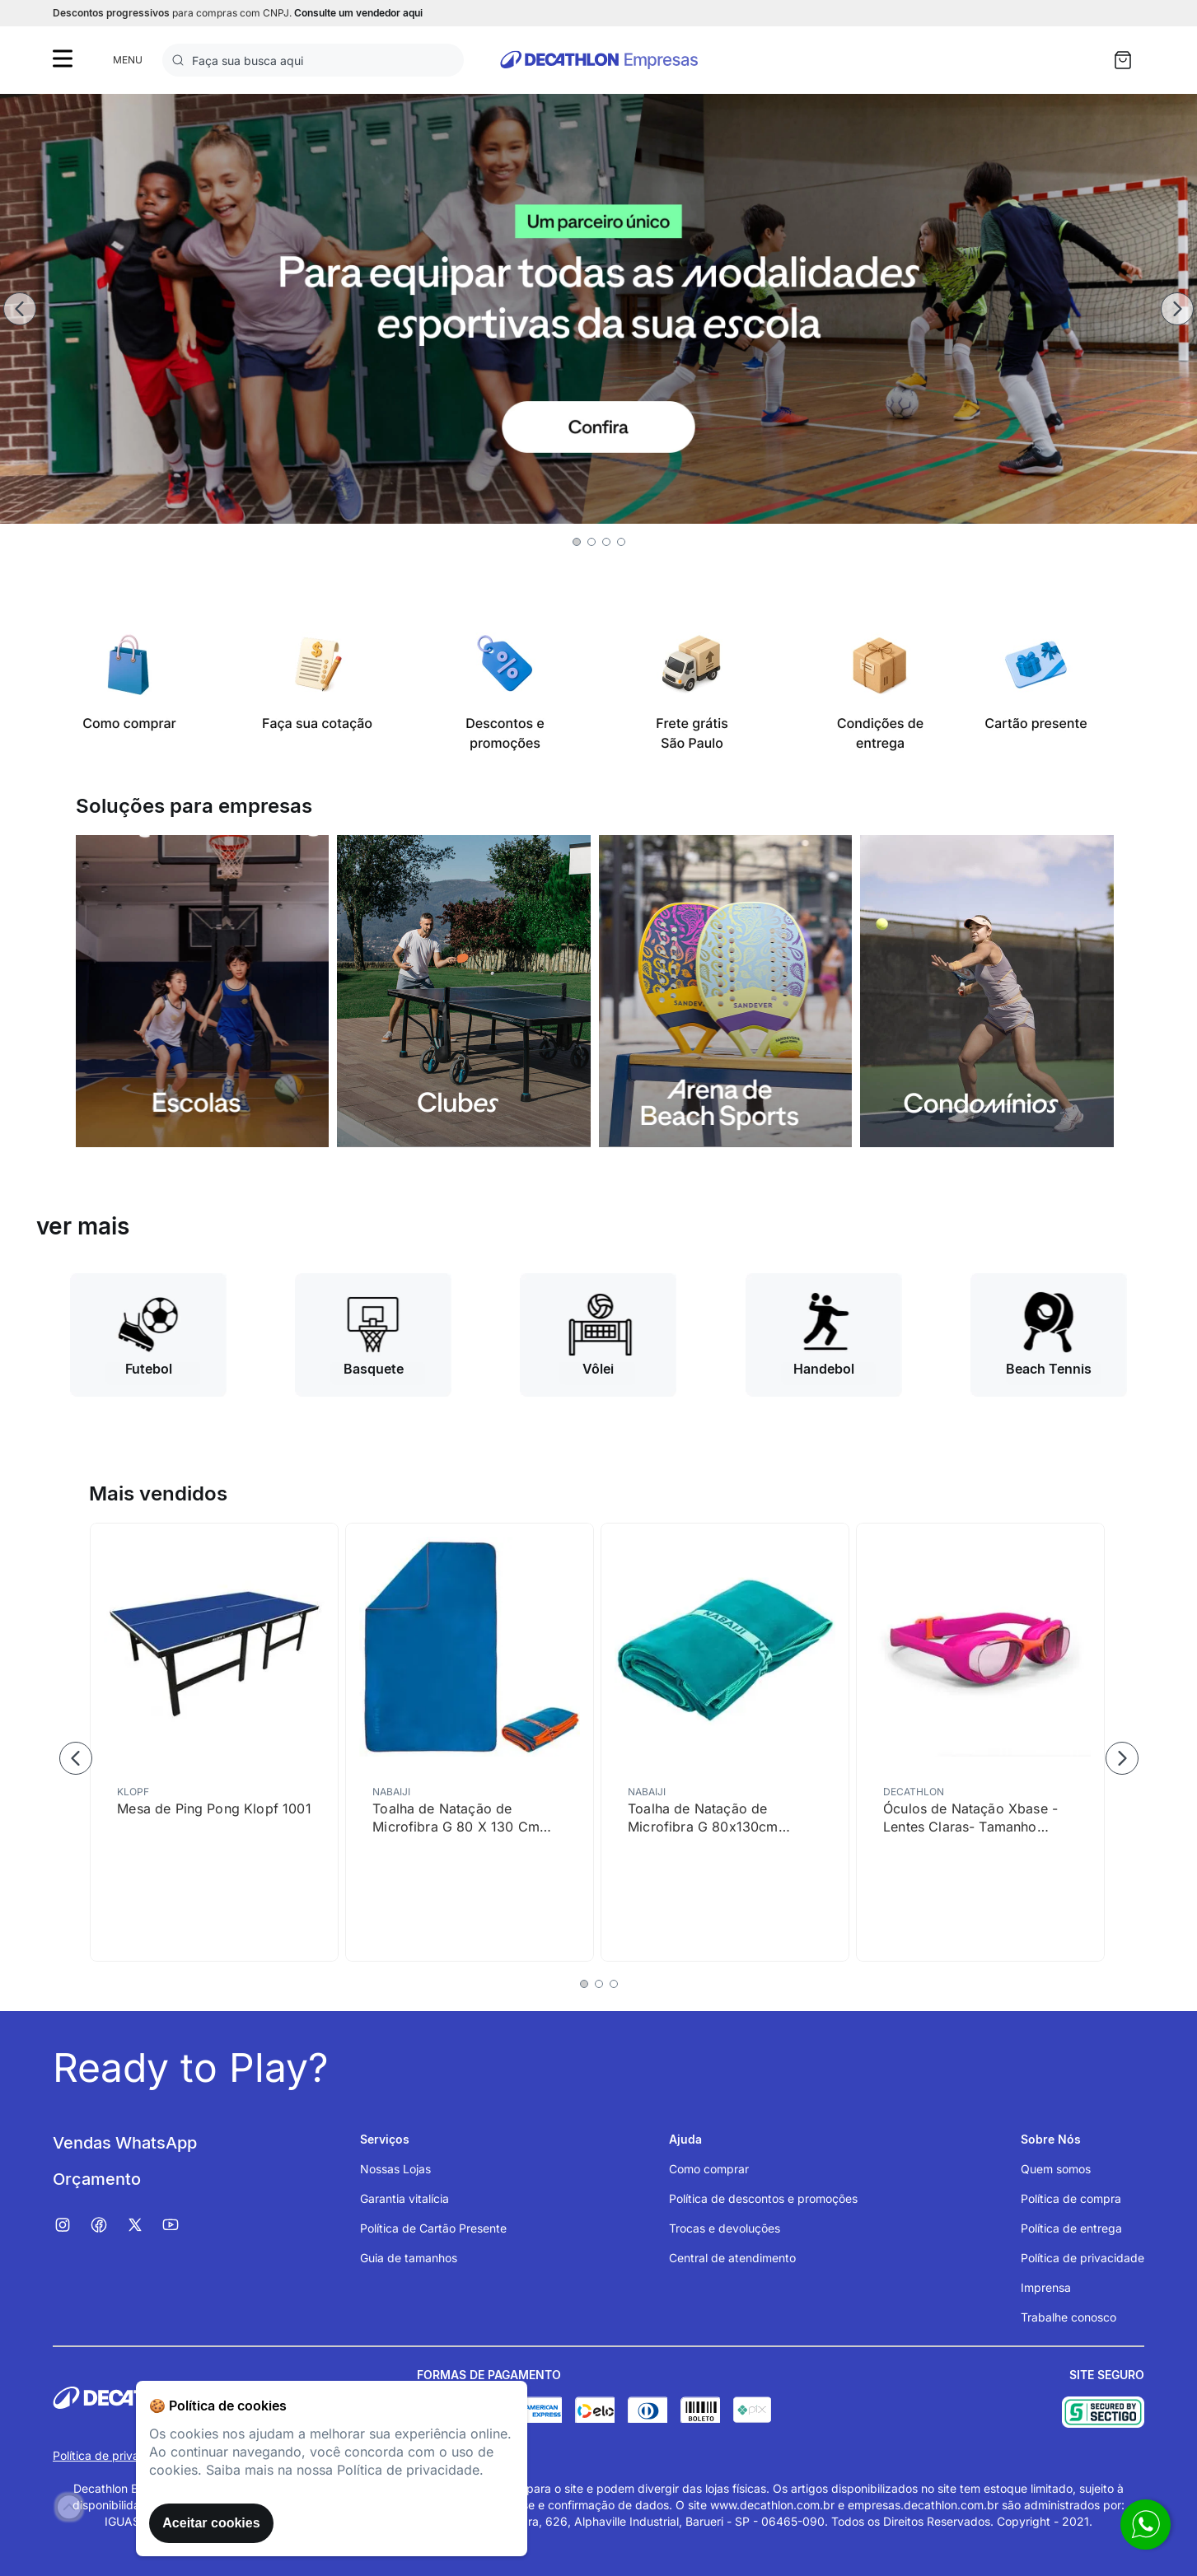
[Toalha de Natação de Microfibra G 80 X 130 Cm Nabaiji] (469, 1742)
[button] (577, 542)
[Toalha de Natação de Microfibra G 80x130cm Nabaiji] (725, 1742)
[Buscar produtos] (181, 60)
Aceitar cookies (211, 2523)
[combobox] (313, 60)
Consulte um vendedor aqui (358, 13)
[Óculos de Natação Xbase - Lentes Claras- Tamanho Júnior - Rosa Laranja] (980, 1742)
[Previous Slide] (19, 308)
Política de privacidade (114, 2455)
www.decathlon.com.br (772, 2505)
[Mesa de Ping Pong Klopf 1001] (214, 1742)
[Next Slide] (1177, 308)
